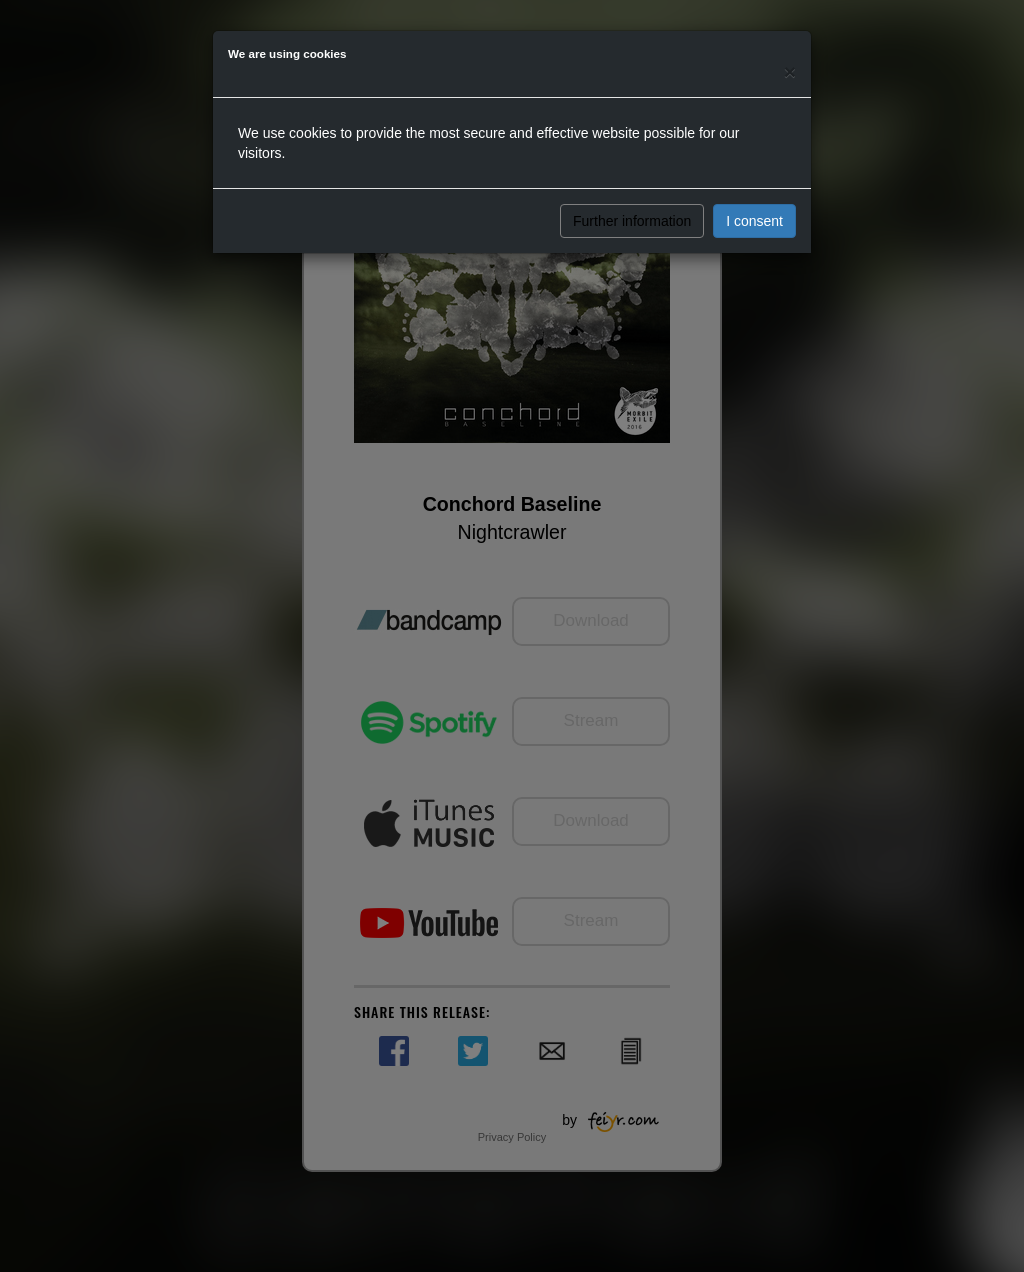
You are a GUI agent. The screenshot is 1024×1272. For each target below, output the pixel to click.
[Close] (790, 71)
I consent (754, 221)
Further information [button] (632, 221)
